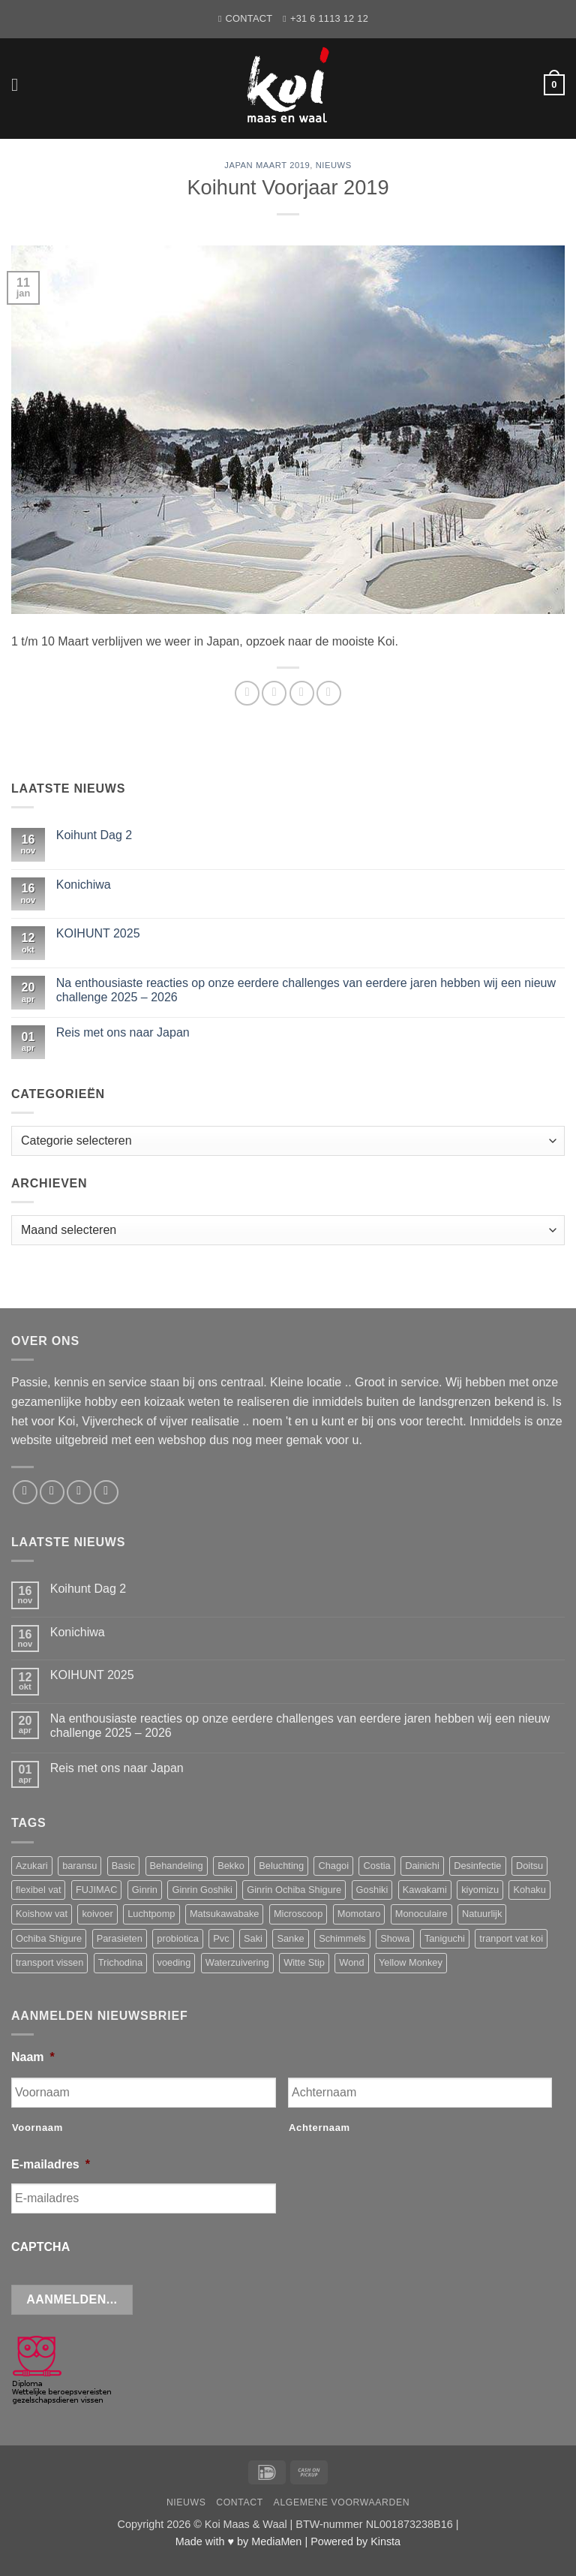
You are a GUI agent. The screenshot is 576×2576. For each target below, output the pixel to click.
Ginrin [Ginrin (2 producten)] (145, 1889)
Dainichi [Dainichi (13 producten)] (422, 1865)
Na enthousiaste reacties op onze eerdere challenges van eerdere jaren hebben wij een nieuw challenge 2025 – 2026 (306, 990)
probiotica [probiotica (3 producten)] (178, 1938)
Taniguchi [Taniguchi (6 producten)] (444, 1938)
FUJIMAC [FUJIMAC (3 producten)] (96, 1889)
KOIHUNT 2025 (98, 933)
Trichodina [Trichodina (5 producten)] (120, 1962)
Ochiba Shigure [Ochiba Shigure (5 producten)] (49, 1938)
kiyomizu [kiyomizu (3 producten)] (480, 1889)
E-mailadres (50, 2164)
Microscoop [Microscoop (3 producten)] (298, 1913)
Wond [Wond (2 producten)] (351, 1962)
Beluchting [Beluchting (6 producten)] (281, 1865)
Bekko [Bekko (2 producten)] (231, 1865)
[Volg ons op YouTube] (106, 1492)
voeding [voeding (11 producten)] (174, 1962)
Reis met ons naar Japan (123, 1032)
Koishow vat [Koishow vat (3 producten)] (42, 1913)
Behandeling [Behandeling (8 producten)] (176, 1865)
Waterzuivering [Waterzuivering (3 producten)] (237, 1962)
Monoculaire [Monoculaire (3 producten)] (421, 1913)
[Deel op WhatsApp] (247, 693)
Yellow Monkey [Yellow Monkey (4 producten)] (410, 1962)
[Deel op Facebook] (274, 693)
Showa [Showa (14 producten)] (395, 1938)
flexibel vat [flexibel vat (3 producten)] (38, 1889)
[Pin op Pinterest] (328, 693)
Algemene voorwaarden (342, 2502)
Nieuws (334, 165)
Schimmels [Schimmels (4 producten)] (342, 1938)
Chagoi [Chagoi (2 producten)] (333, 1865)
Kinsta (385, 2541)
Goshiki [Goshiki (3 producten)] (372, 1889)
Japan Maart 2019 (267, 165)
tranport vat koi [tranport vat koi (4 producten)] (511, 1938)
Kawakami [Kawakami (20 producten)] (425, 1889)
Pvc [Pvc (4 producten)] (221, 1938)
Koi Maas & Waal (246, 2524)
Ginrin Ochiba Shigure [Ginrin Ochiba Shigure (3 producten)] (294, 1889)
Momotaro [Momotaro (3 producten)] (359, 1913)
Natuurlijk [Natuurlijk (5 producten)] (482, 1913)
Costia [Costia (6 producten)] (376, 1865)
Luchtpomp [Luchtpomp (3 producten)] (151, 1913)
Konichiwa (83, 884)
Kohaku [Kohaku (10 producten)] (529, 1889)
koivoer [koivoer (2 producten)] (97, 1913)
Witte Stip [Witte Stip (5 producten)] (304, 1962)
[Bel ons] (79, 1492)
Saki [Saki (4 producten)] (253, 1938)
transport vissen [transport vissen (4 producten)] (49, 1962)
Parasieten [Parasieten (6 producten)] (119, 1938)
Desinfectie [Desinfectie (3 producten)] (477, 1865)
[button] (20, 84)
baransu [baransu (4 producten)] (79, 1865)
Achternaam (319, 2127)
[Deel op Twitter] (302, 693)
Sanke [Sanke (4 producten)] (290, 1938)
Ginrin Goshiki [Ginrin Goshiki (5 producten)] (202, 1889)
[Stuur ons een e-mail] (52, 1492)
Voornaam (37, 2127)
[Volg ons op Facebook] (25, 1492)
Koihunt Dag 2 (94, 835)
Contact (239, 2502)
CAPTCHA (40, 2246)
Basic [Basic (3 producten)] (123, 1865)
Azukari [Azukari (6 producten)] (32, 1865)
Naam (33, 2057)
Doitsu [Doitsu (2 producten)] (529, 1865)
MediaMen (276, 2541)
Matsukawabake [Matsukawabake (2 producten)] (224, 1913)
